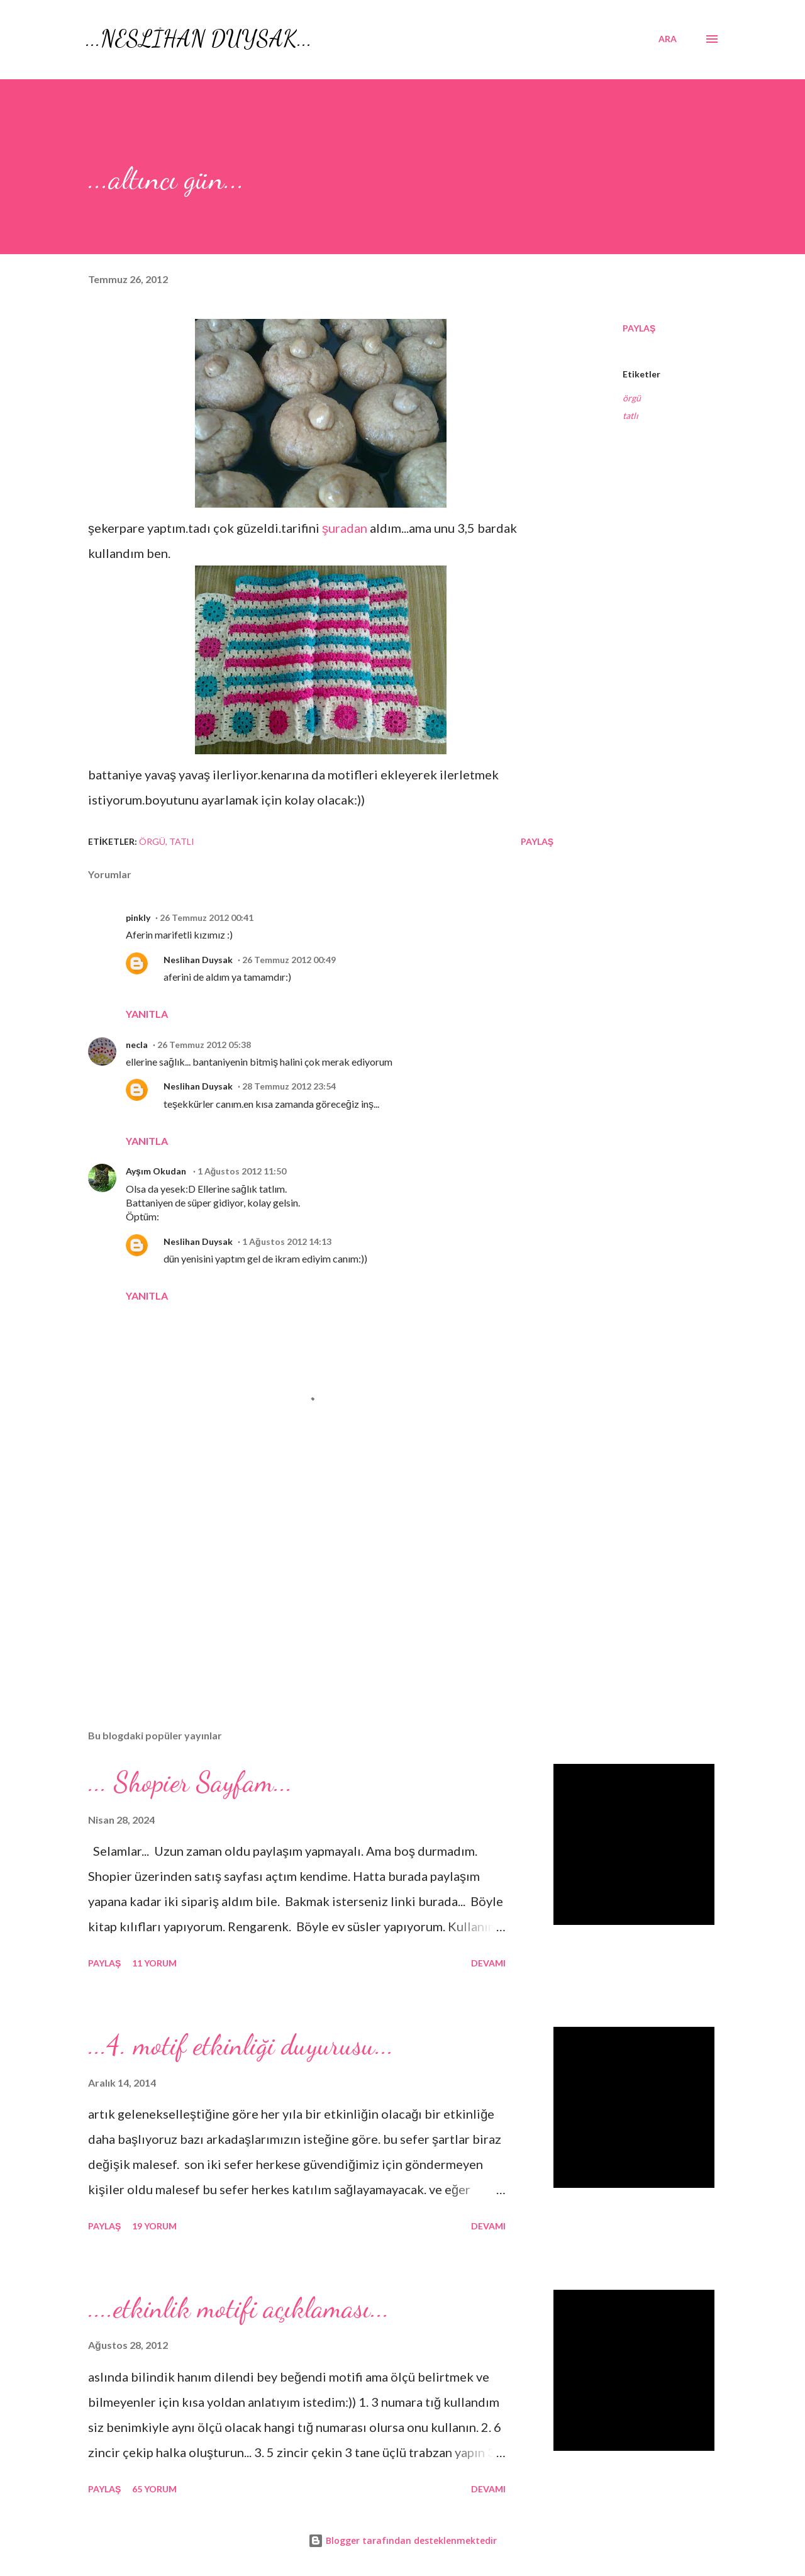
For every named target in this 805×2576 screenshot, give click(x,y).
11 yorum (154, 1963)
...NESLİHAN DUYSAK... (199, 38)
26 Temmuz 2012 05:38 (204, 1044)
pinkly (138, 917)
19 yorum (154, 2226)
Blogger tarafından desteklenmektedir (402, 2540)
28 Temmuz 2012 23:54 (289, 1086)
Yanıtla (147, 1014)
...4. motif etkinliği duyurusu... (241, 2045)
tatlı (630, 415)
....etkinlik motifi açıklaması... (238, 2308)
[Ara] (667, 39)
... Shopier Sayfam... (190, 1782)
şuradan (344, 527)
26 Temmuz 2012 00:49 (289, 959)
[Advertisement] (300, 1573)
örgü (632, 398)
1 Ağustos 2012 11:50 (242, 1171)
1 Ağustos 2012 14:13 (286, 1241)
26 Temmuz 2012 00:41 (206, 917)
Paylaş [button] (639, 328)
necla (137, 1044)
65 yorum (154, 2489)
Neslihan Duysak (198, 959)
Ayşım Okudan (157, 1171)
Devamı (488, 1963)
